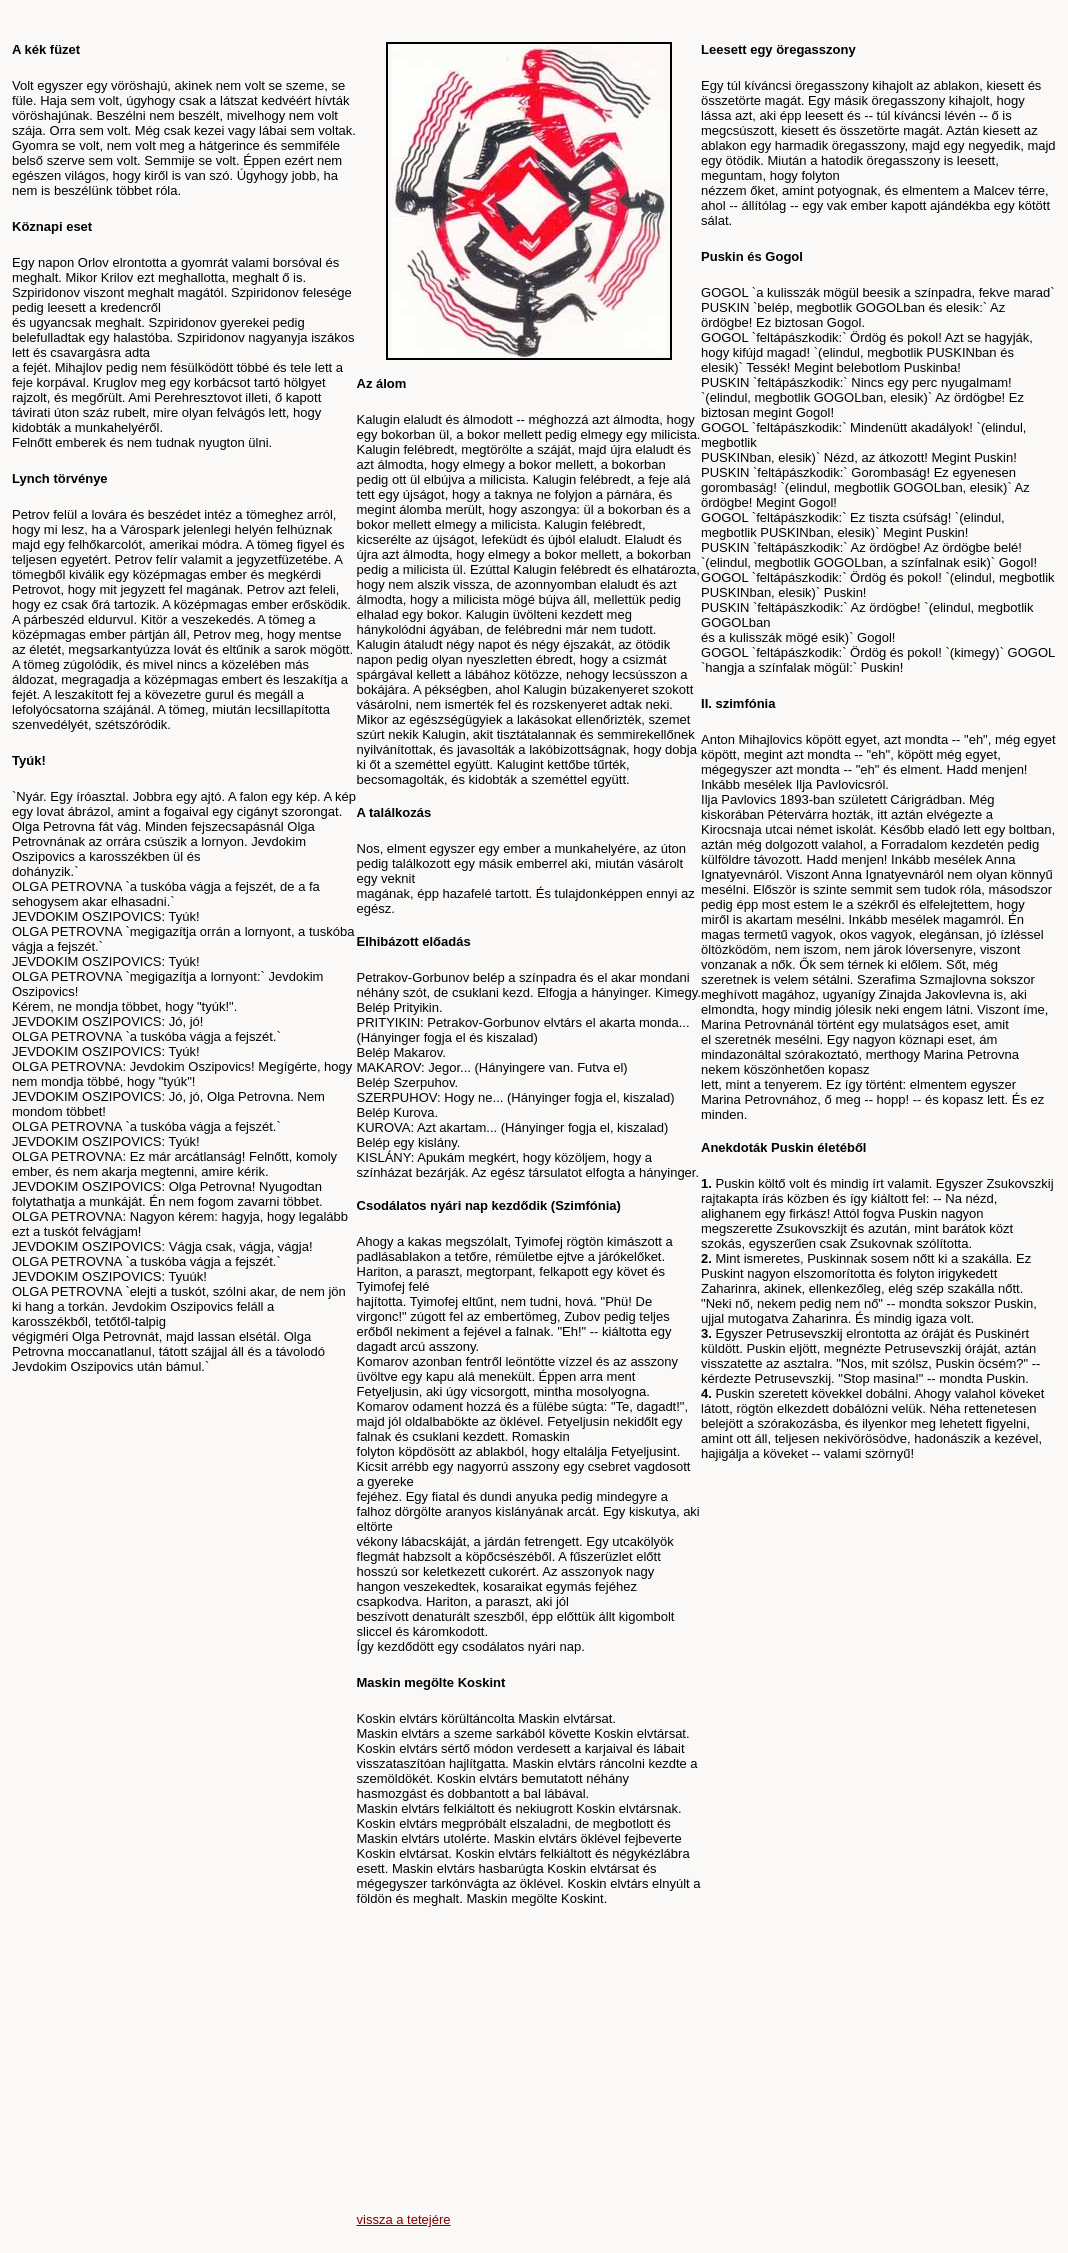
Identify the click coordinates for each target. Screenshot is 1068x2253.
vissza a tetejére (404, 2219)
